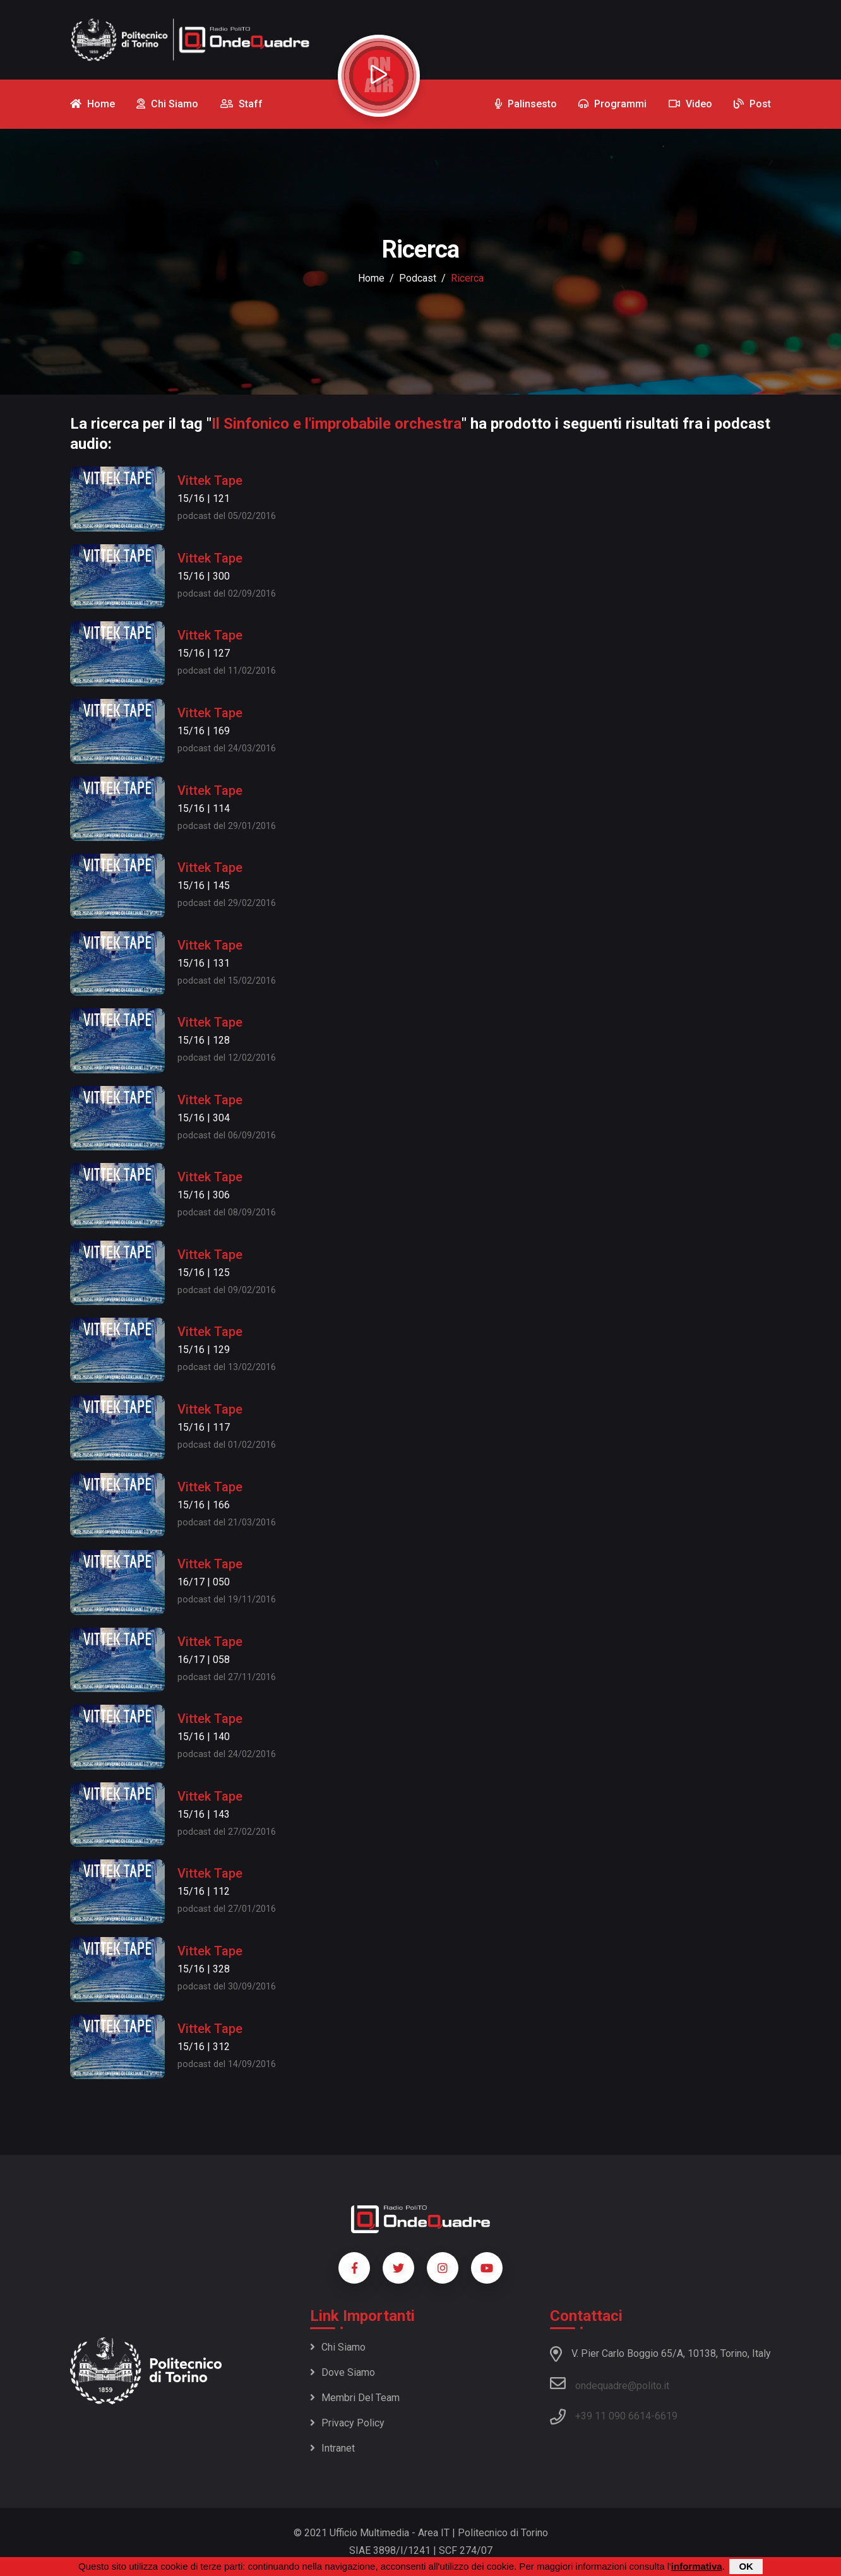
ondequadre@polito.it (609, 2383)
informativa (696, 2566)
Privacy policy (347, 2423)
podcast (417, 278)
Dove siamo (342, 2372)
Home (371, 278)
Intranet (332, 2448)
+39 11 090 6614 (613, 2416)
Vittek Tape (209, 480)
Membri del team (355, 2398)
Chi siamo (338, 2347)
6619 (666, 2416)
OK (746, 2566)
